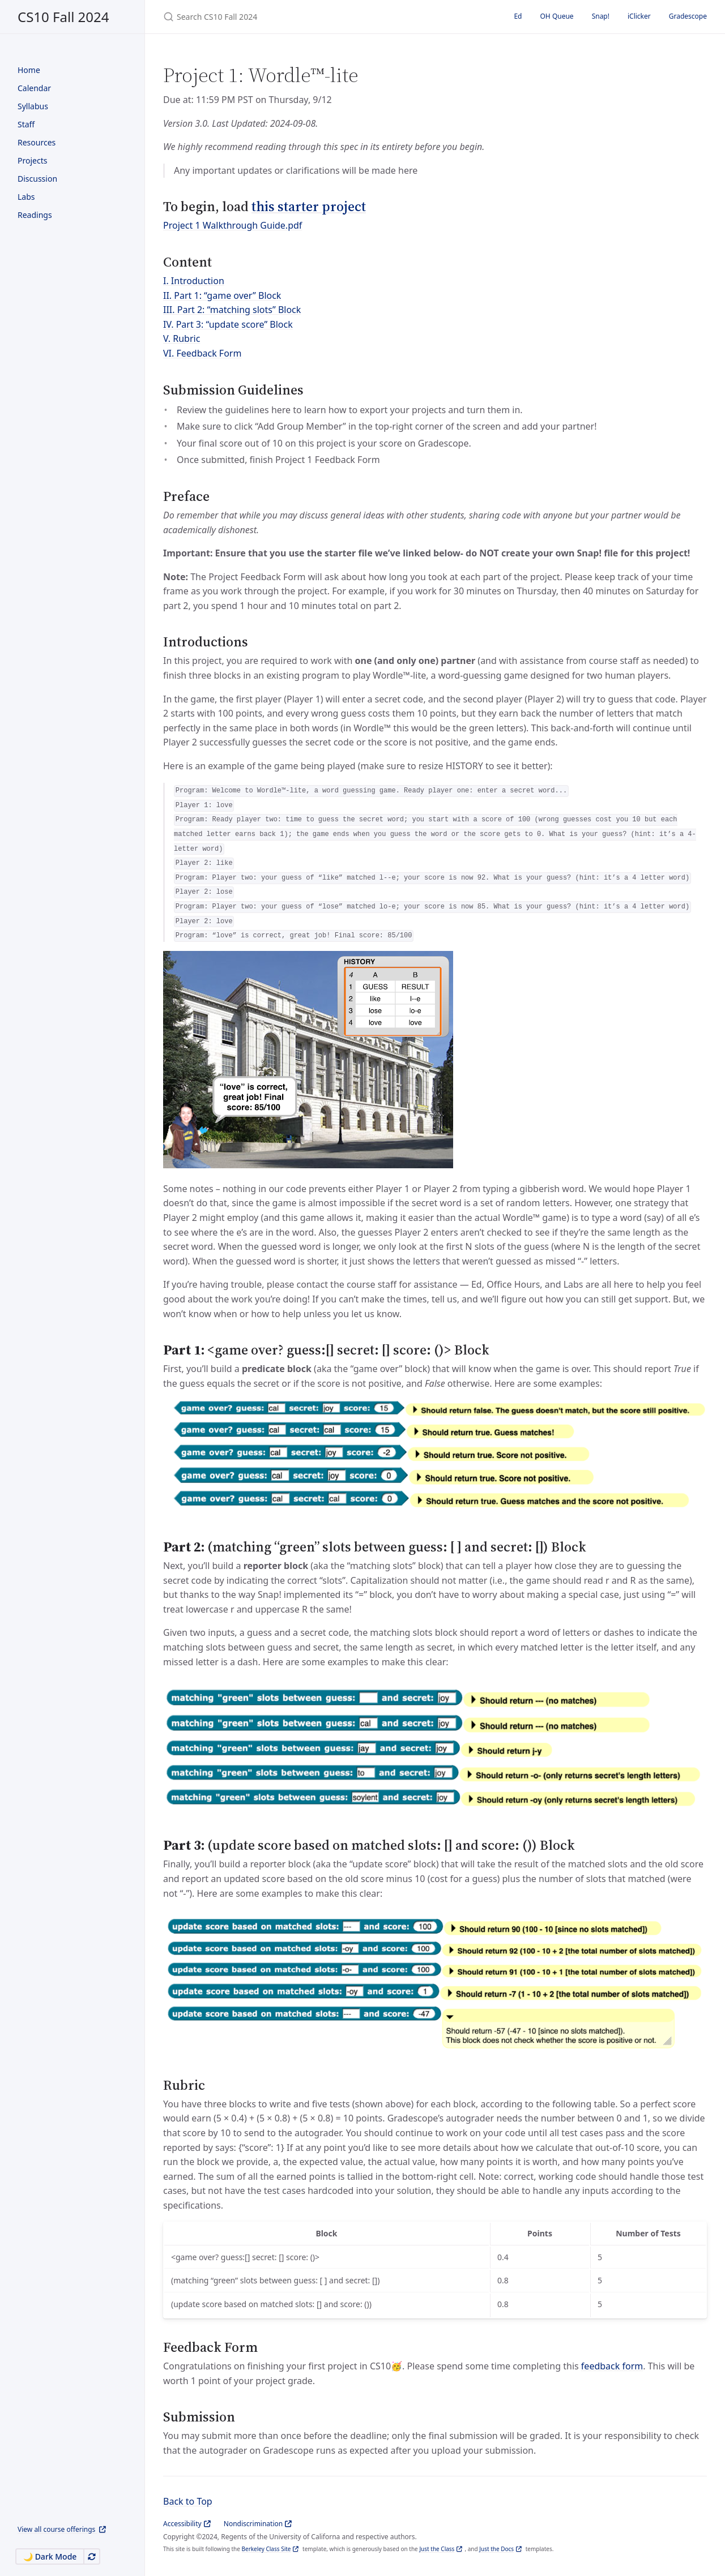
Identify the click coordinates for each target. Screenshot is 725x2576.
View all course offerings (57, 2529)
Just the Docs (496, 2549)
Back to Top (187, 2501)
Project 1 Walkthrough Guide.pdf (232, 225)
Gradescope (688, 16)
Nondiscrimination (253, 2523)
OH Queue (557, 16)
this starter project (308, 206)
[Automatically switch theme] (91, 2556)
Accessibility (182, 2523)
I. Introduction (193, 281)
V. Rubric (181, 338)
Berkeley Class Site (266, 2549)
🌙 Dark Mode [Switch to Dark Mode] (49, 2556)
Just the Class (436, 2549)
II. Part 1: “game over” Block (222, 295)
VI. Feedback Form (202, 353)
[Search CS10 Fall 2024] (297, 16)
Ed (518, 16)
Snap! (600, 16)
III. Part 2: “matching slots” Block (232, 309)
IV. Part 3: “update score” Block (228, 324)
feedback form (612, 2366)
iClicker (639, 16)
